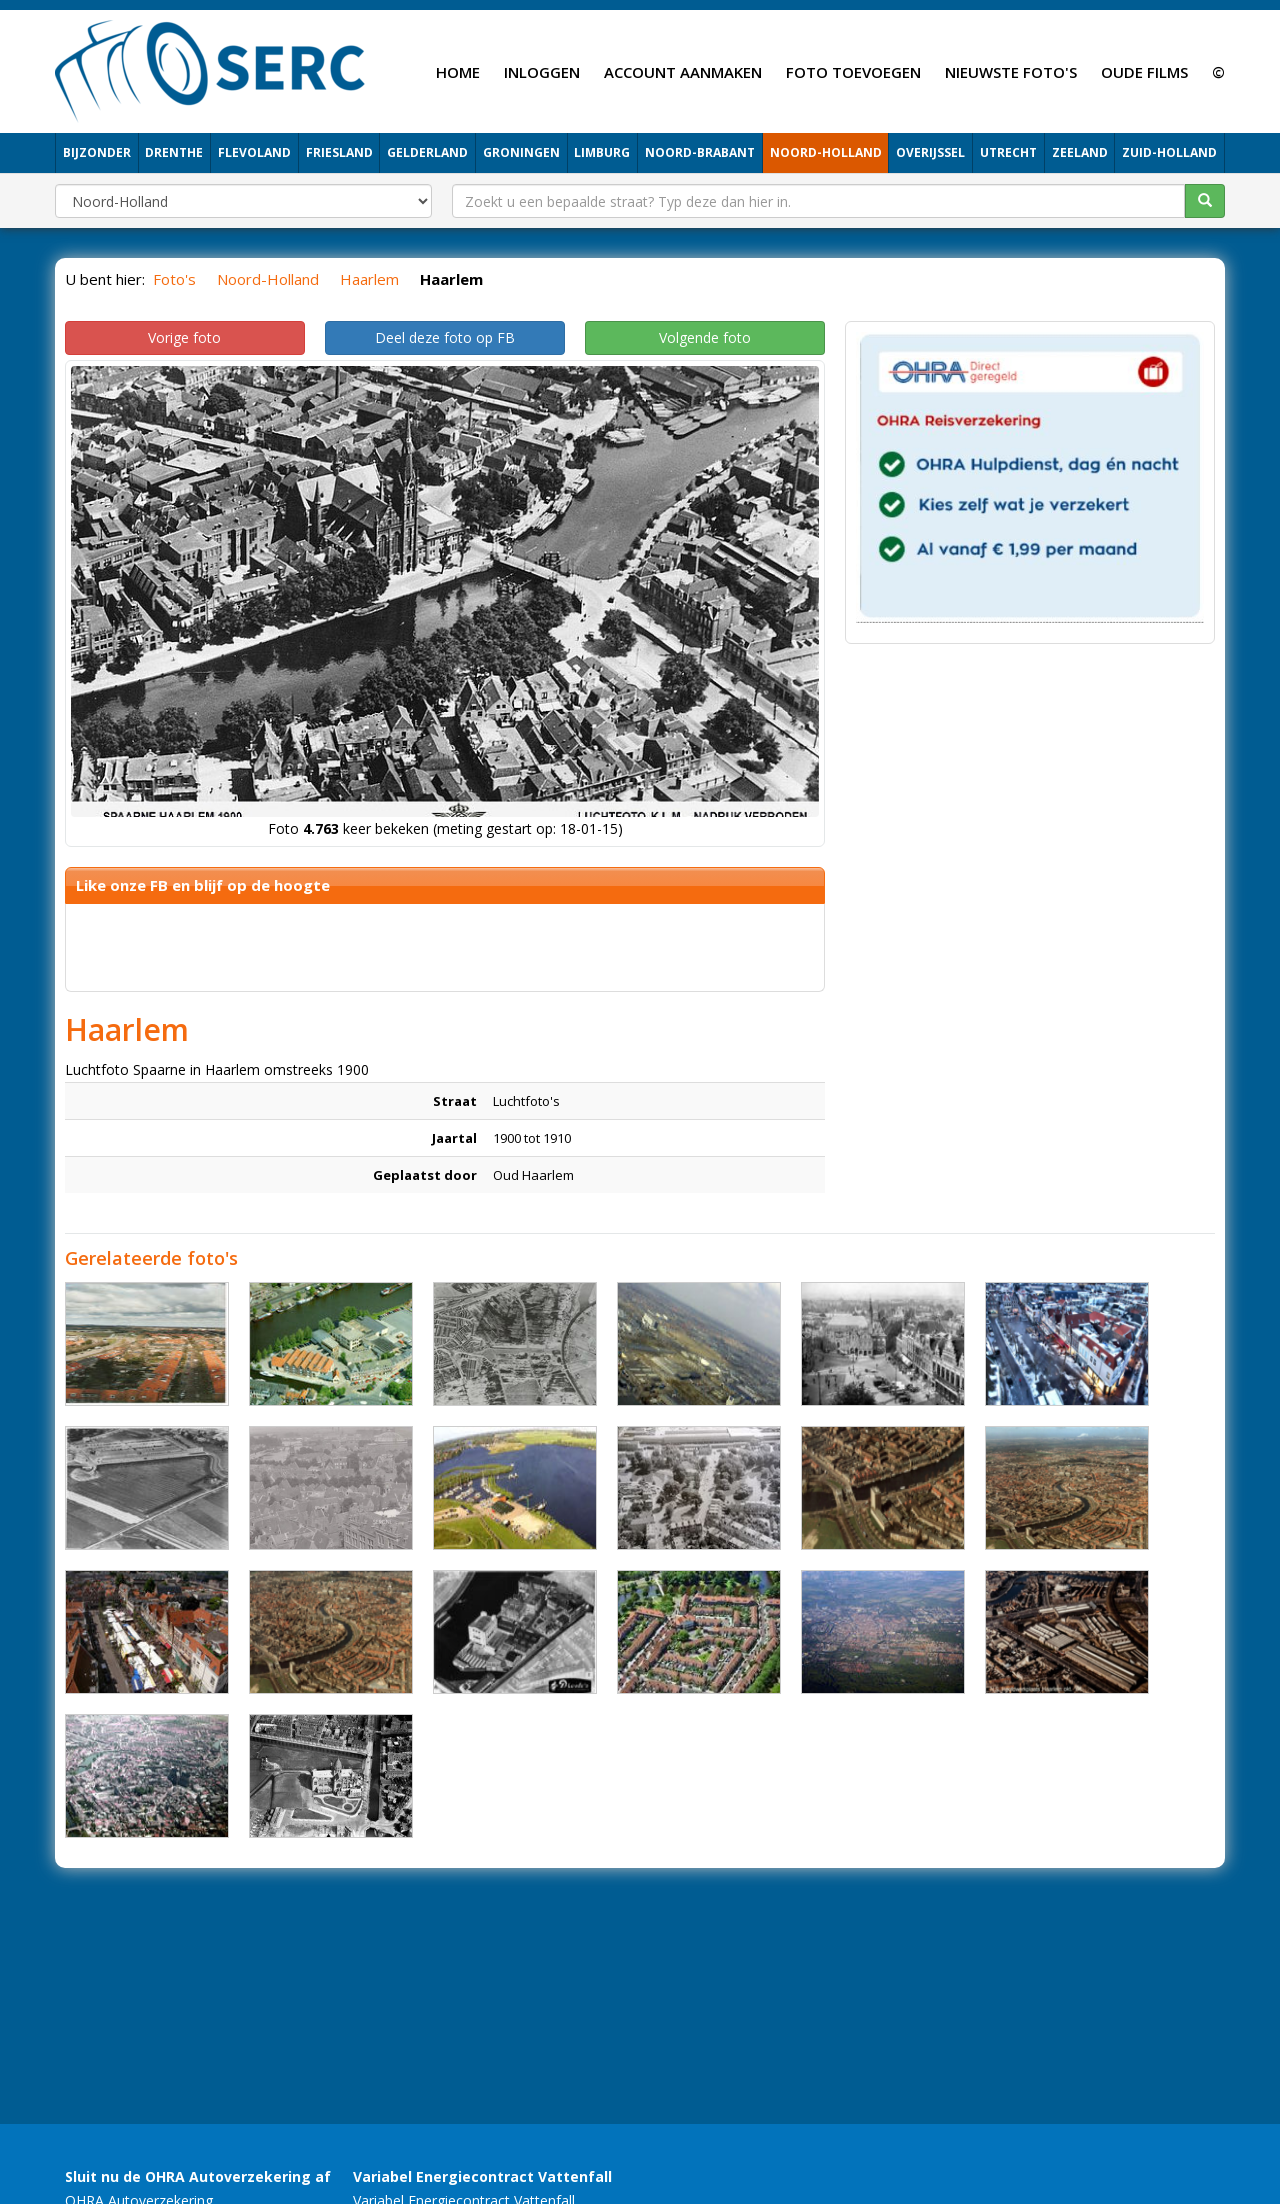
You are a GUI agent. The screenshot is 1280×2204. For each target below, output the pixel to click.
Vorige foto (184, 337)
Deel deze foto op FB (445, 337)
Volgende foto (705, 337)
